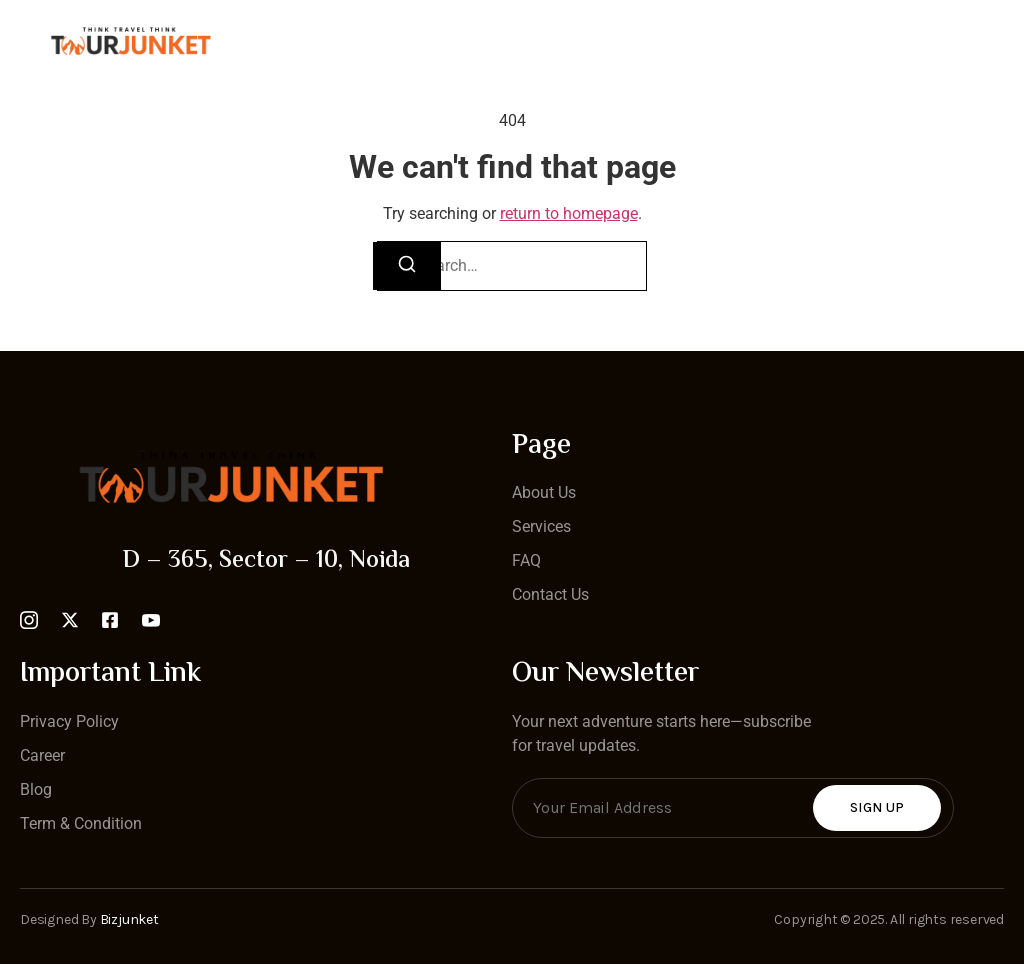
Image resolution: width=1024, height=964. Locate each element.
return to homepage (569, 213)
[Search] (407, 266)
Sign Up (877, 807)
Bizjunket (129, 919)
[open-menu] (992, 41)
